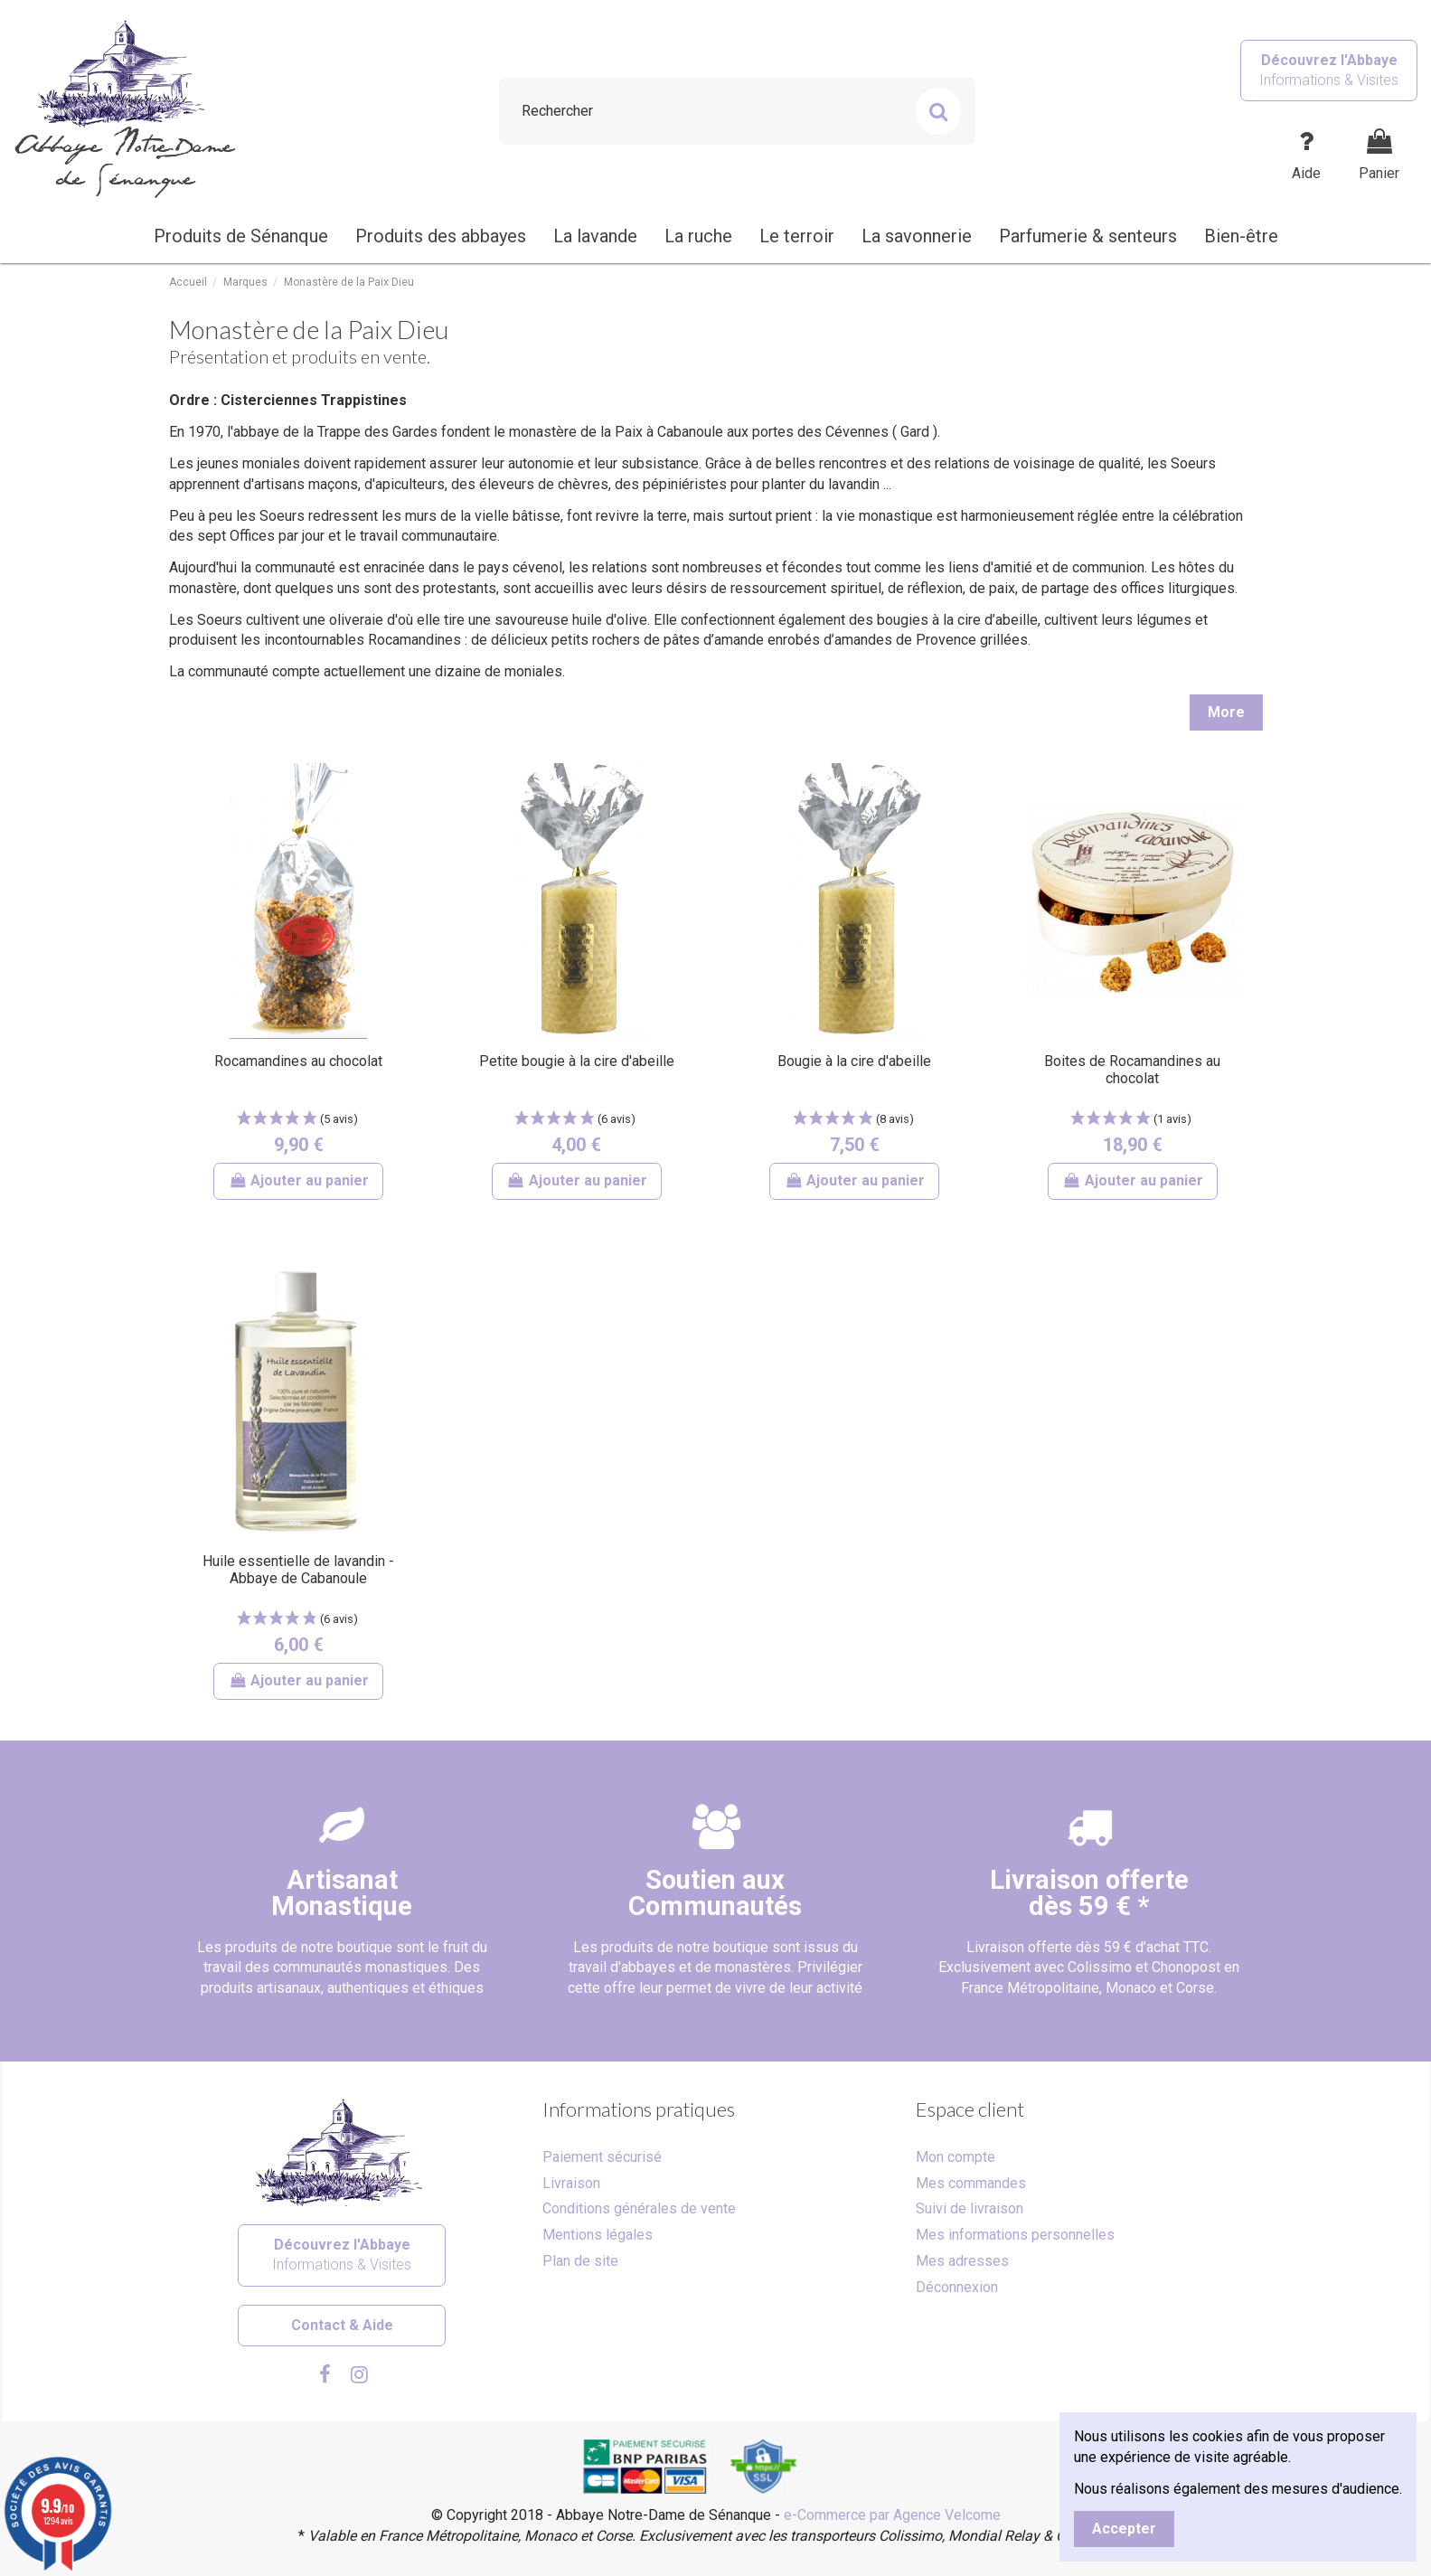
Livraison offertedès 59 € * (1089, 1892)
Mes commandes (971, 2183)
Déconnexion (957, 2287)
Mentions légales (597, 2234)
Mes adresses (962, 2260)
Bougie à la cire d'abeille (854, 1061)
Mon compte (955, 2157)
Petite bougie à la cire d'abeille (576, 1061)
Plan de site (580, 2260)
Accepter (1124, 2528)
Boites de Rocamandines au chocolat (1132, 1069)
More (1226, 712)
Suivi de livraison (969, 2208)
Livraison (571, 2183)
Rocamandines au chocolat (298, 1061)
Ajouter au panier (298, 1180)
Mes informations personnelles (1015, 2234)
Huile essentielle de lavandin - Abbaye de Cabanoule (298, 1569)
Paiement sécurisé (602, 2157)
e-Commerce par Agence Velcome (892, 2515)
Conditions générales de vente (639, 2208)
